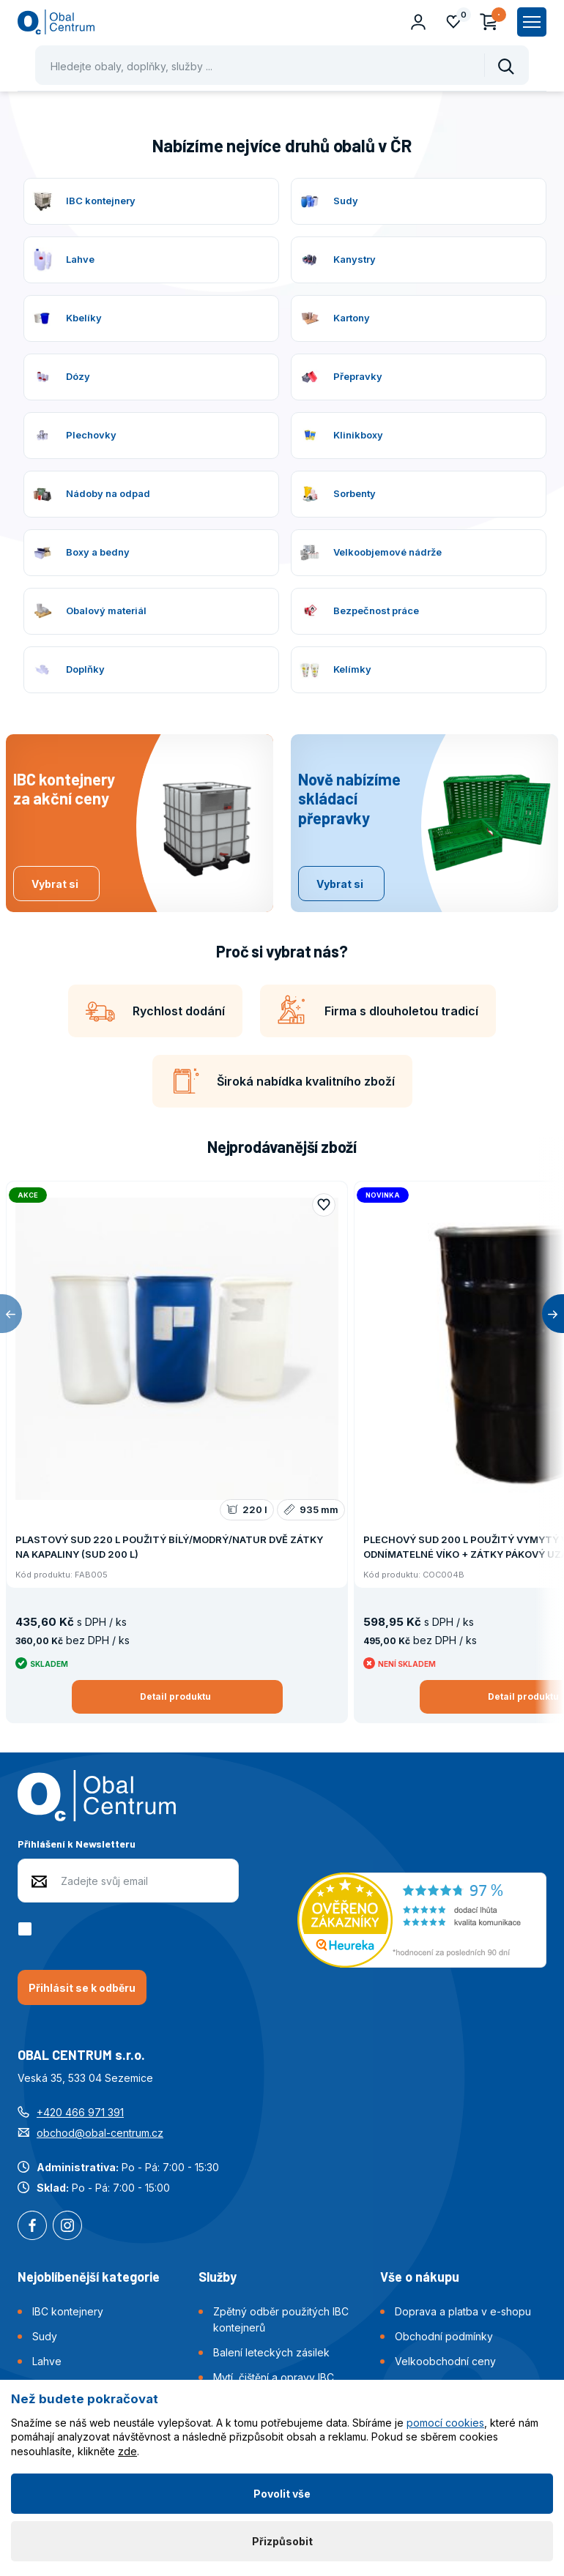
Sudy (44, 2336)
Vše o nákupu (419, 2277)
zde (127, 2451)
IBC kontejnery (67, 2311)
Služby (217, 2277)
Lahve (47, 2361)
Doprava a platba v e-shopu (463, 2311)
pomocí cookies (445, 2422)
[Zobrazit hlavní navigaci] (531, 22)
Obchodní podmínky (444, 2336)
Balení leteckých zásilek (271, 2352)
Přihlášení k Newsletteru (77, 1843)
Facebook (32, 2226)
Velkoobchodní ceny (445, 2361)
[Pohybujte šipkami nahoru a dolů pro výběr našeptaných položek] (282, 65)
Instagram (67, 2226)
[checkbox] (27, 1929)
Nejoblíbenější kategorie (89, 2277)
